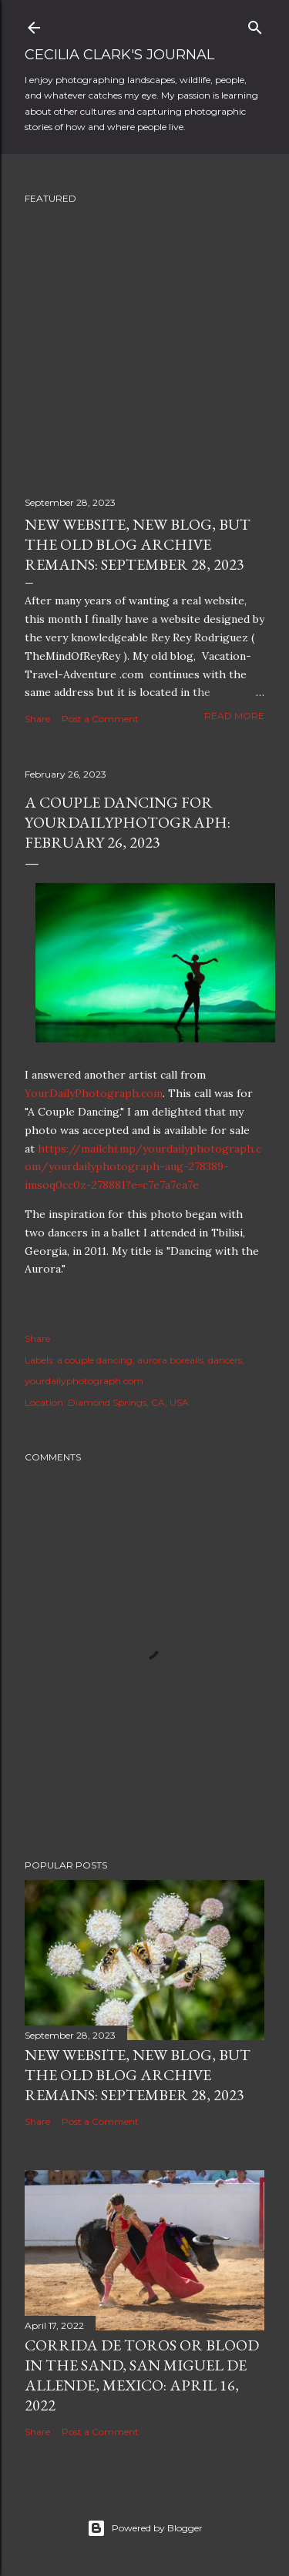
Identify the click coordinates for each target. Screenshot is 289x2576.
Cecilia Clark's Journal (119, 54)
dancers (225, 1360)
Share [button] (37, 718)
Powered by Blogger (145, 2528)
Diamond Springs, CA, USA (128, 1402)
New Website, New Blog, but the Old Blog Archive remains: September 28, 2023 (137, 544)
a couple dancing (95, 1360)
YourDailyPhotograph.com (94, 1093)
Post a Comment (100, 718)
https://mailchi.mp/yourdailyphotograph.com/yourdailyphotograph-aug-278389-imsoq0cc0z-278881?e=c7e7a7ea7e (143, 1167)
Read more (234, 715)
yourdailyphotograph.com (84, 1381)
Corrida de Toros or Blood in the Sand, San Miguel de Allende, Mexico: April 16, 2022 (142, 2375)
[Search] (255, 24)
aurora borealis (170, 1360)
